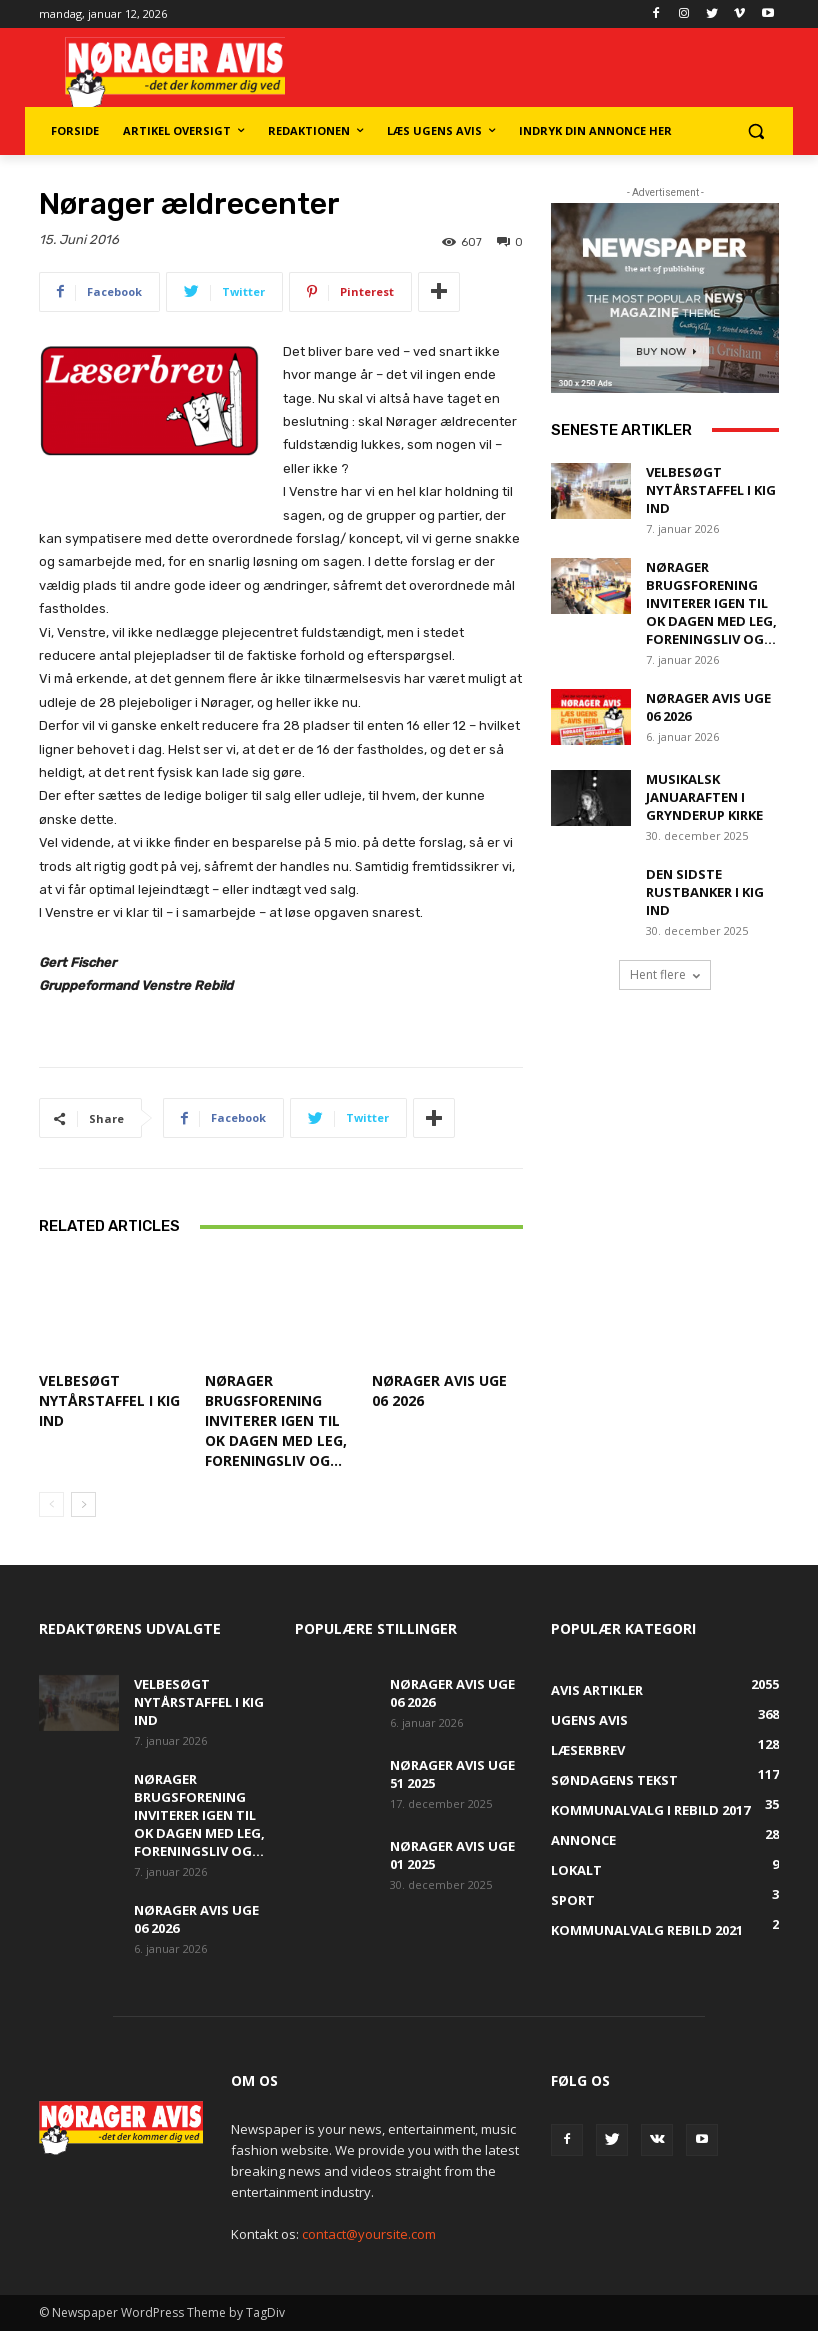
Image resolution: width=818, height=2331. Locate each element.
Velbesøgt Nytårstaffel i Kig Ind (109, 1400)
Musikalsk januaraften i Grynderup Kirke (704, 797)
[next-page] (83, 1504)
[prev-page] (51, 1504)
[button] (755, 131)
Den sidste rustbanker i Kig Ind (705, 892)
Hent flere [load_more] (665, 974)
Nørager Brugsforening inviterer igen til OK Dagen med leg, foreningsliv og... (276, 1420)
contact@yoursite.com (369, 2234)
